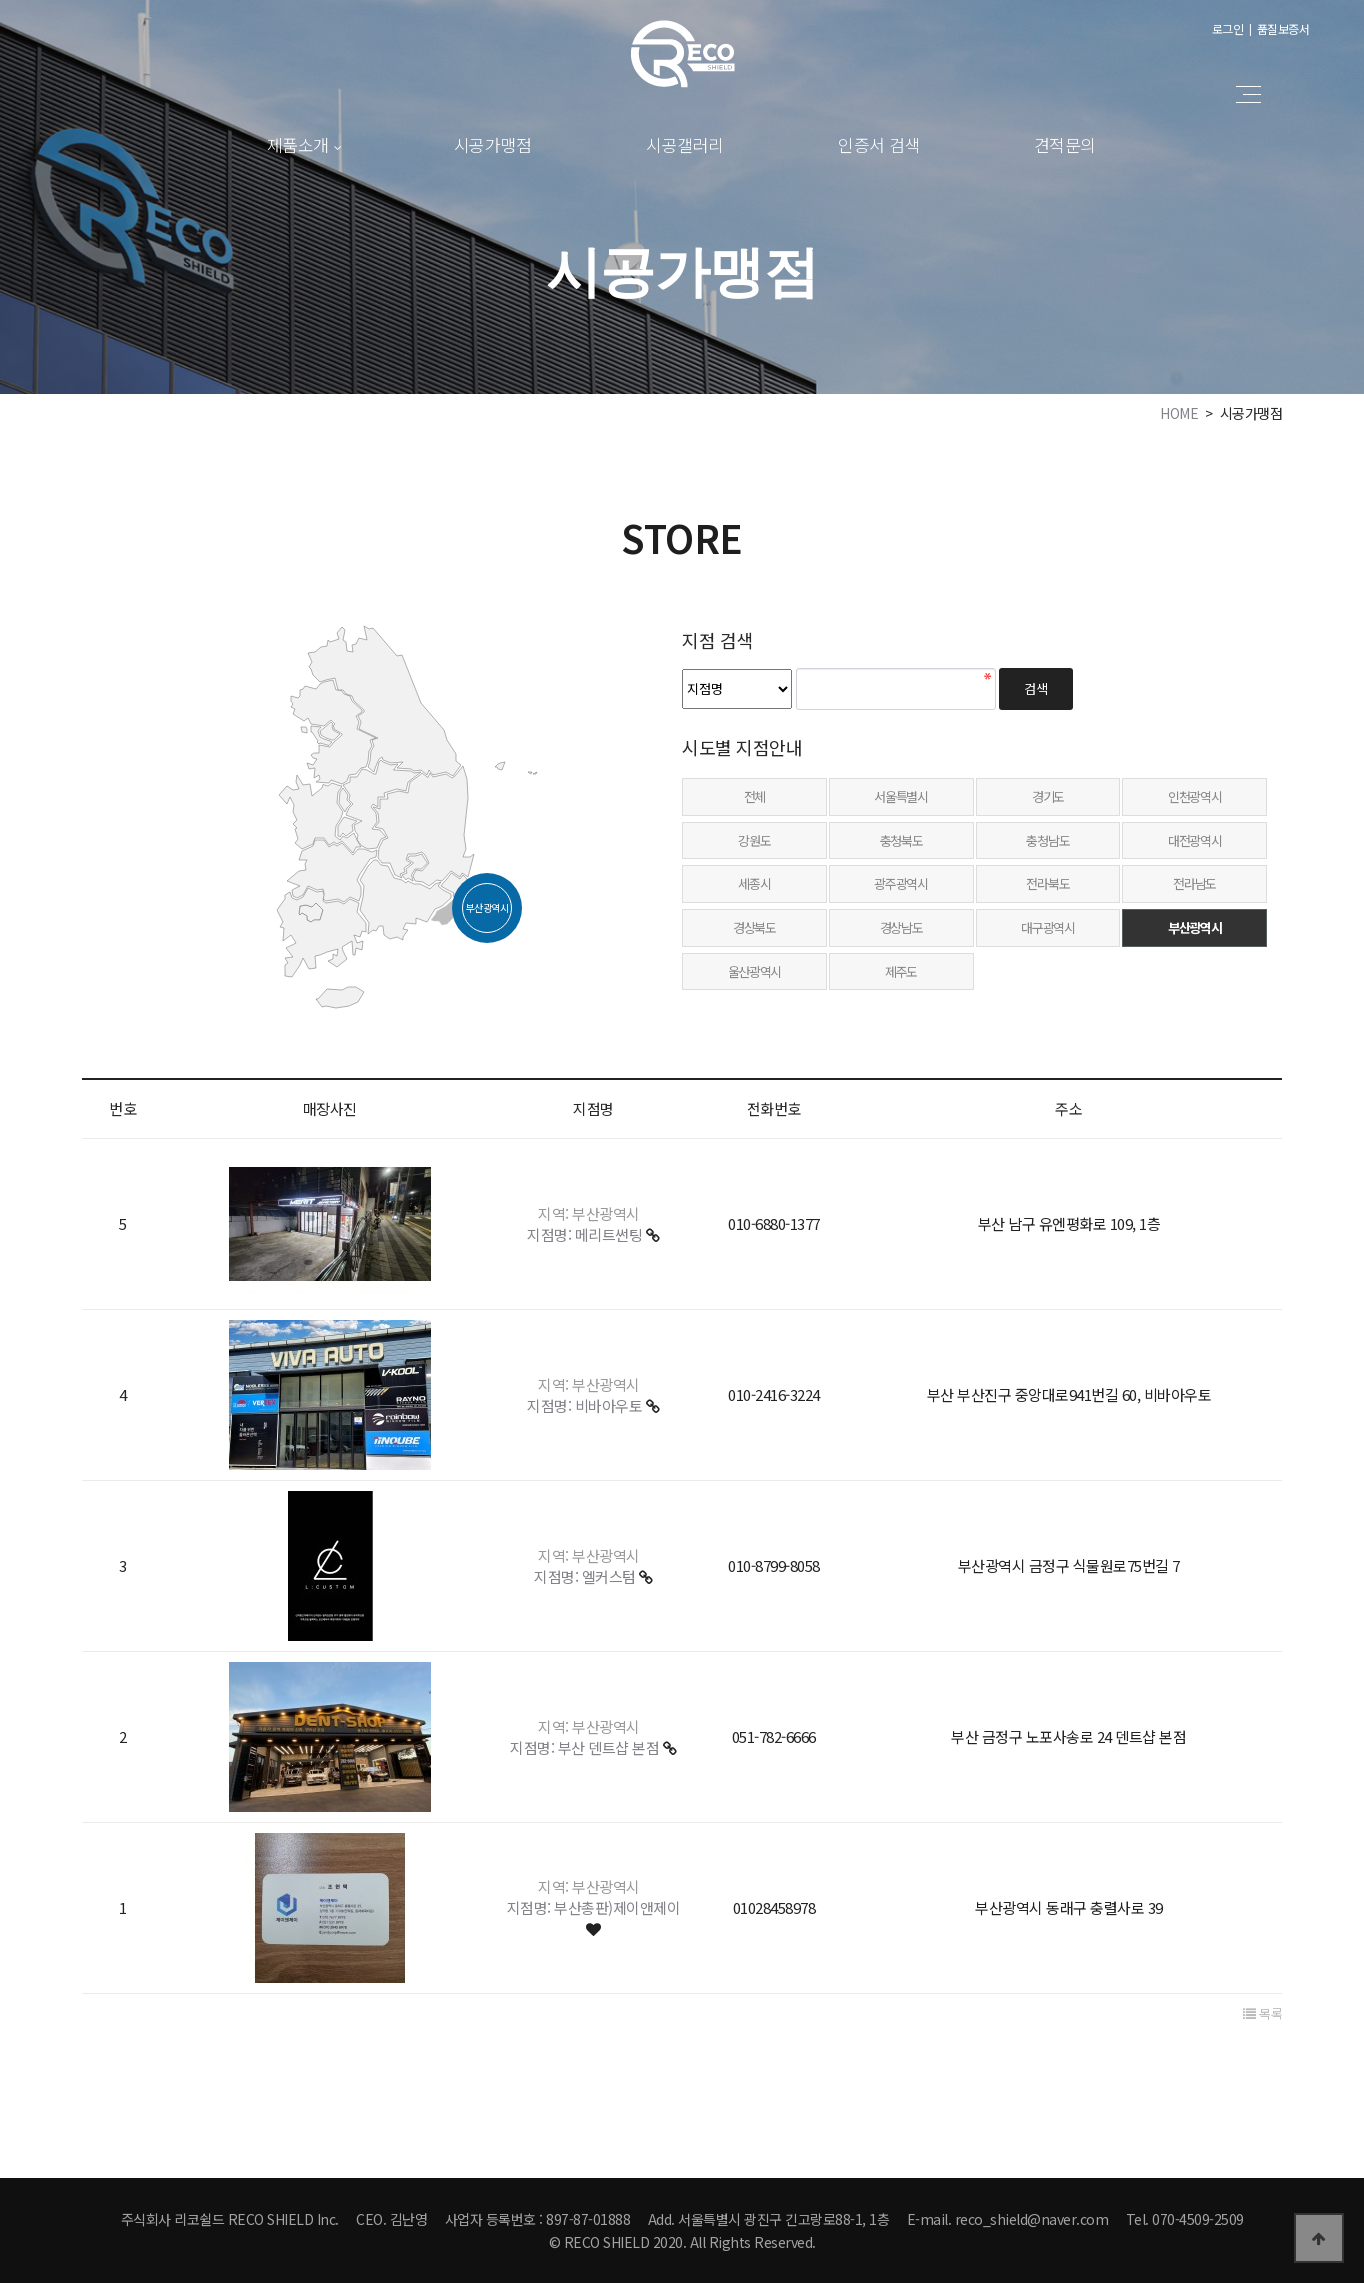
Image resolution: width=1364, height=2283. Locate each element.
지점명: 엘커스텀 (586, 1576)
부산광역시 (1195, 927)
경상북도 (754, 927)
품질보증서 (1283, 28)
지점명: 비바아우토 (586, 1405)
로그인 (1228, 28)
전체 (754, 796)
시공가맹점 (493, 144)
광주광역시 (901, 883)
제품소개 (298, 144)
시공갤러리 (685, 144)
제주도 (901, 971)
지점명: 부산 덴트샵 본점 (586, 1747)
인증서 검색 (879, 144)
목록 (1262, 2014)
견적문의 (1065, 144)
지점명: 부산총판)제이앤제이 (594, 1907)
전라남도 (1194, 883)
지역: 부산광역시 (589, 1213)
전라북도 (1047, 883)
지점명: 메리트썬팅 (586, 1234)
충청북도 (901, 840)
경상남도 (901, 927)
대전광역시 (1195, 840)
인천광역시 (1195, 796)
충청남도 (1047, 840)
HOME (1179, 413)
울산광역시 (755, 971)
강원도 (754, 840)
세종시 (754, 883)
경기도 (1048, 796)
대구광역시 (1048, 927)
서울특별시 (901, 796)
